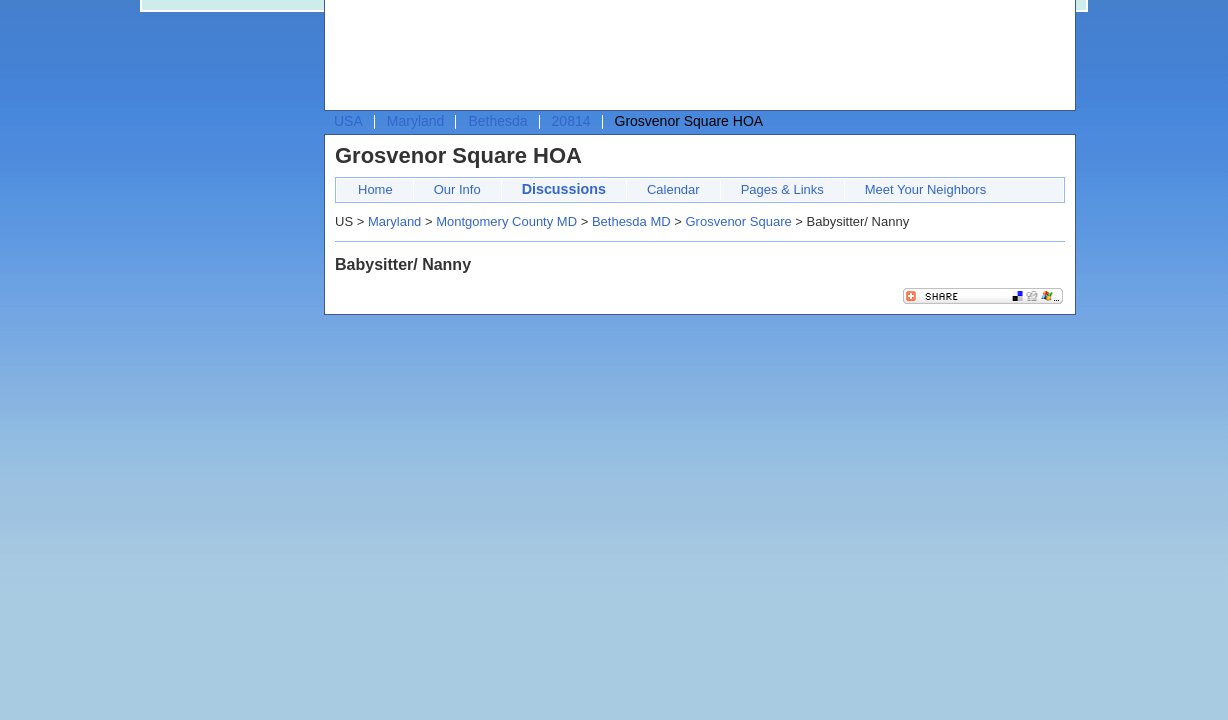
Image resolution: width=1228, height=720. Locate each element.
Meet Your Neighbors (925, 189)
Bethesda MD (631, 221)
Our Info (457, 189)
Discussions (564, 189)
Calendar (673, 189)
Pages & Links (782, 189)
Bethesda (497, 121)
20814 (571, 121)
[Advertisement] (695, 56)
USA (348, 121)
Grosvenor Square (738, 221)
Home (375, 189)
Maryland (416, 121)
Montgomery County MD (506, 221)
